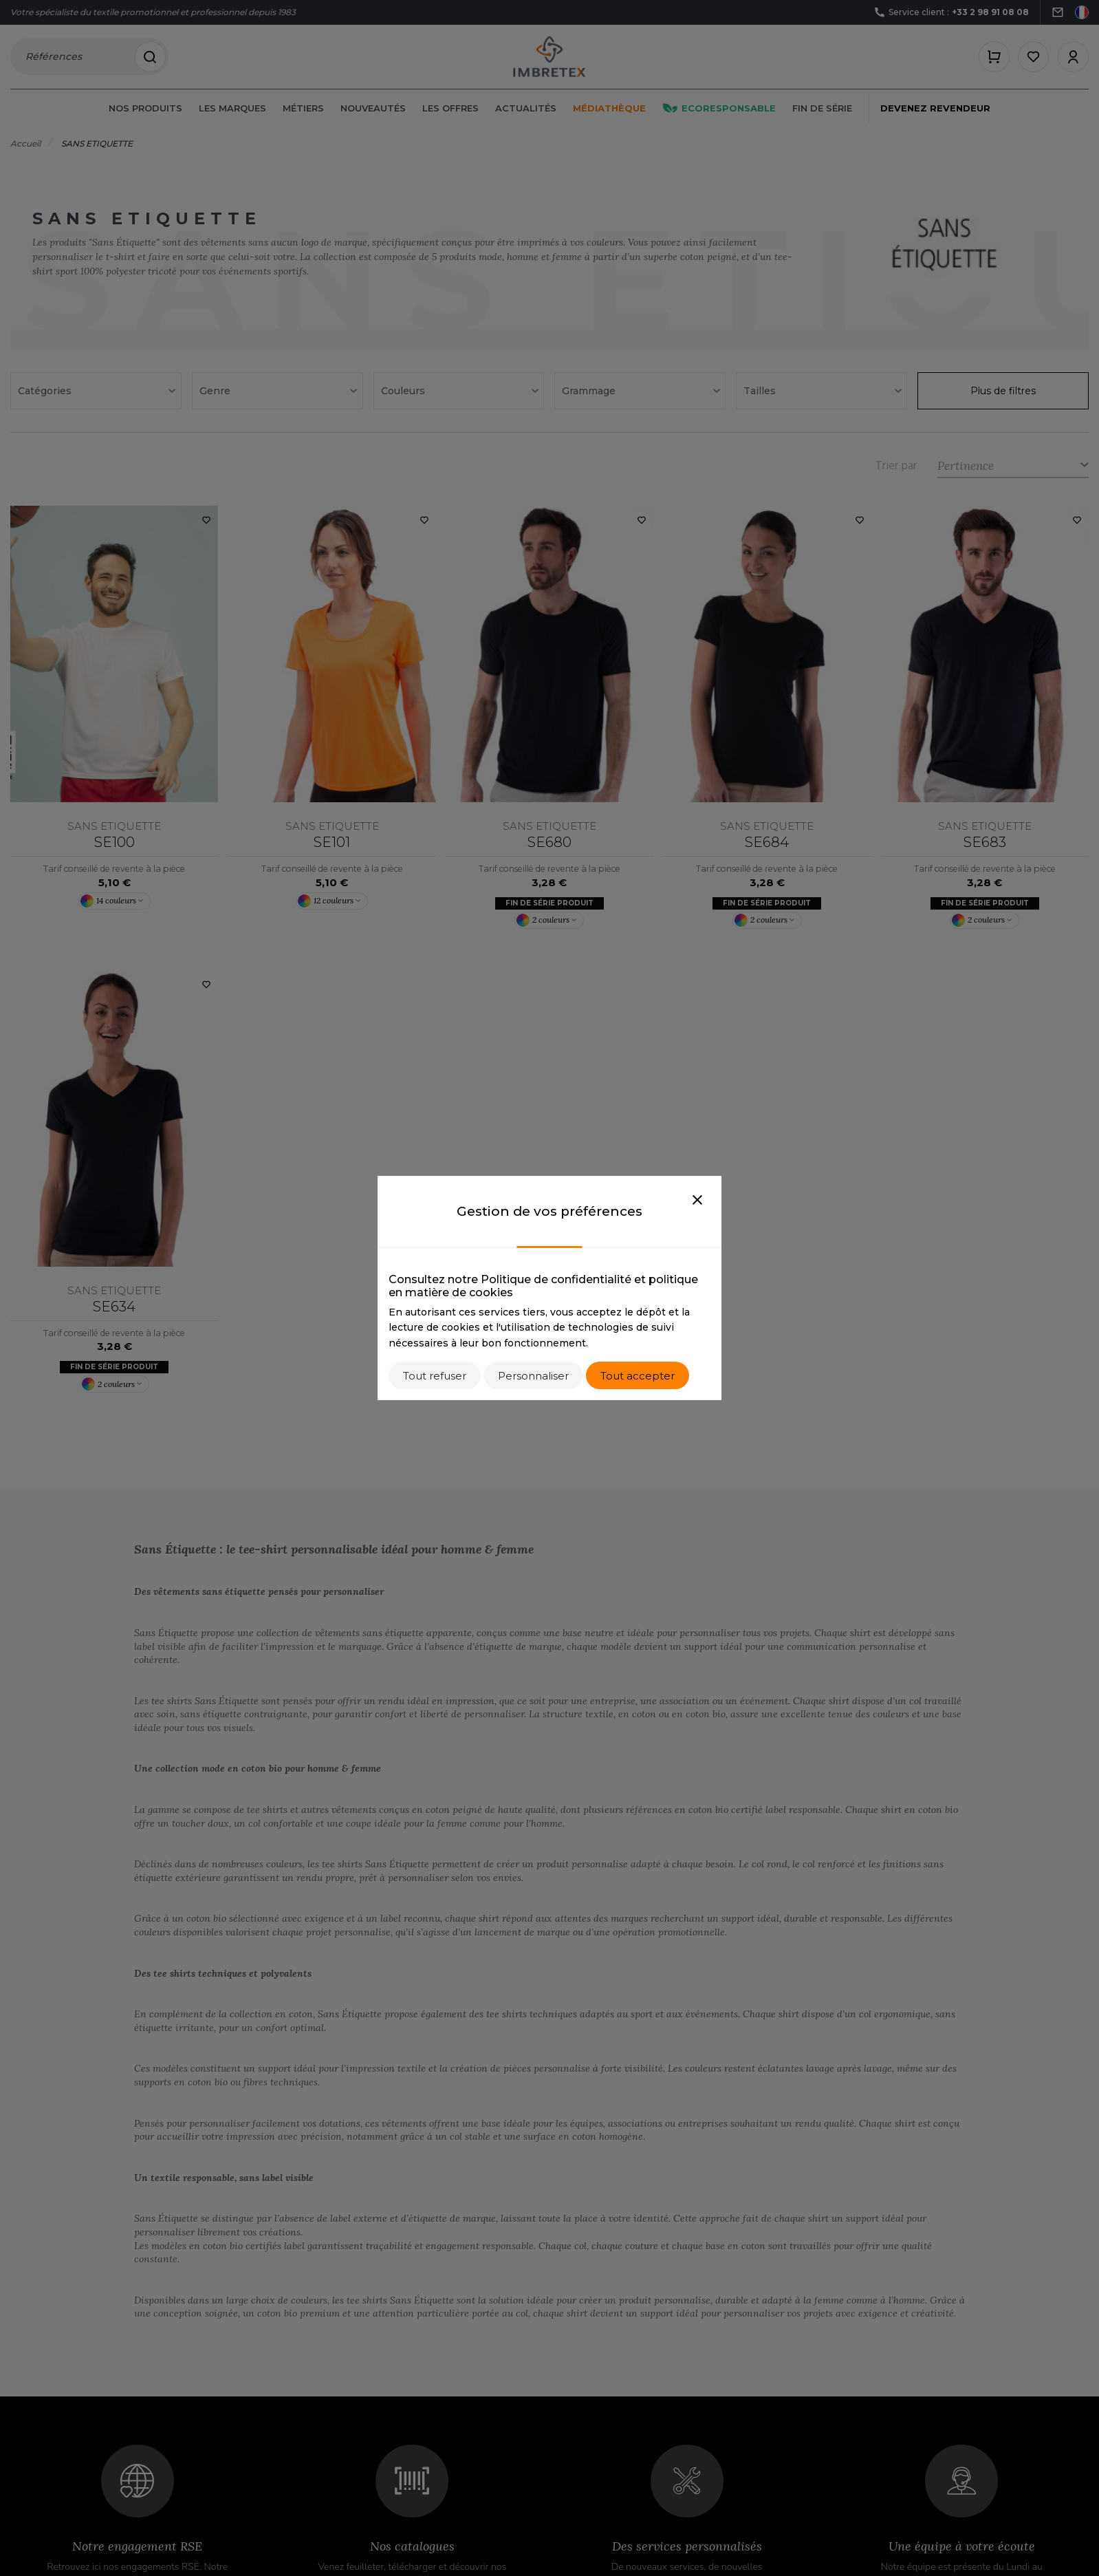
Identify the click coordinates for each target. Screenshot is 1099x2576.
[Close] (697, 1201)
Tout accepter (637, 1375)
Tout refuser (434, 1375)
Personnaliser (533, 1375)
